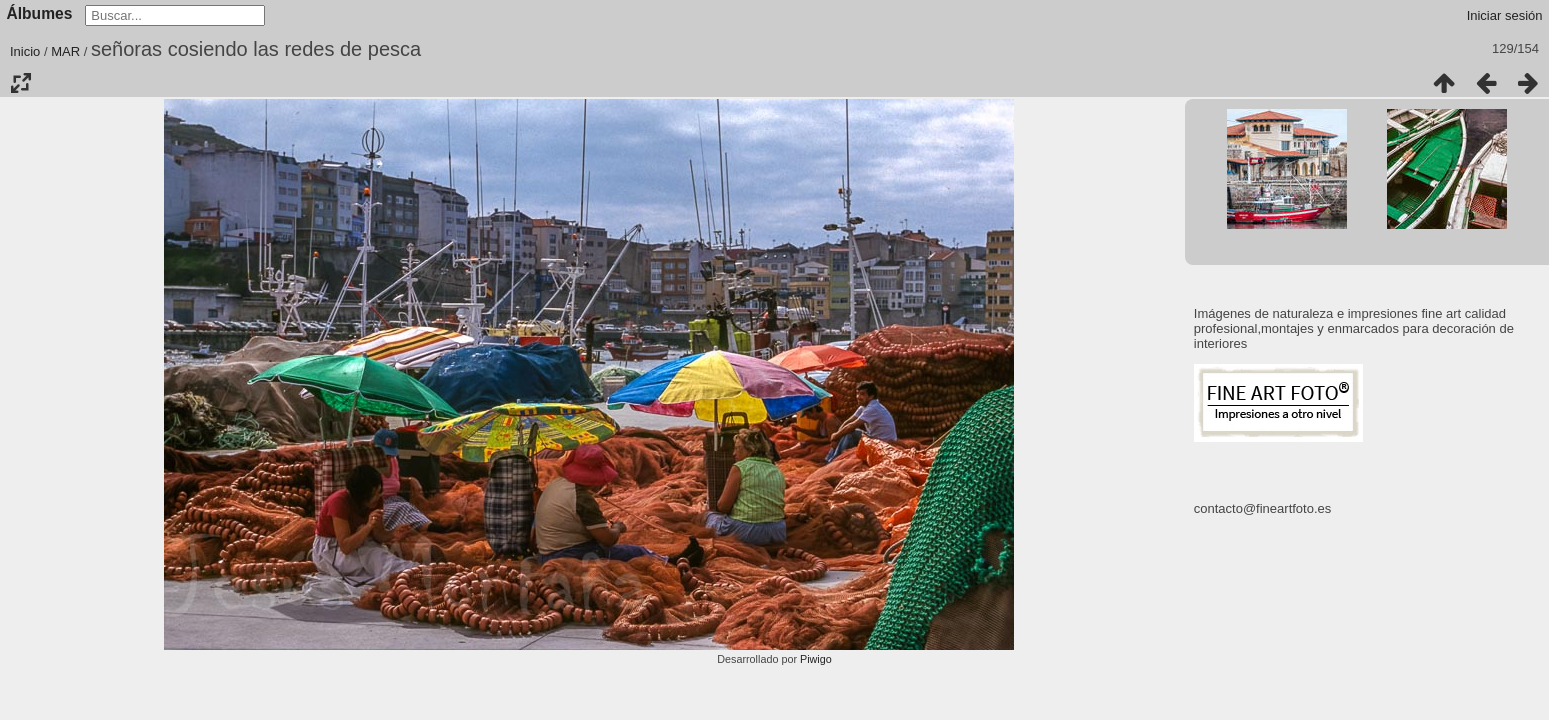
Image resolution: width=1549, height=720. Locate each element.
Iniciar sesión (1505, 15)
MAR (65, 51)
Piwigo (816, 659)
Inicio (25, 51)
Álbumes (40, 13)
